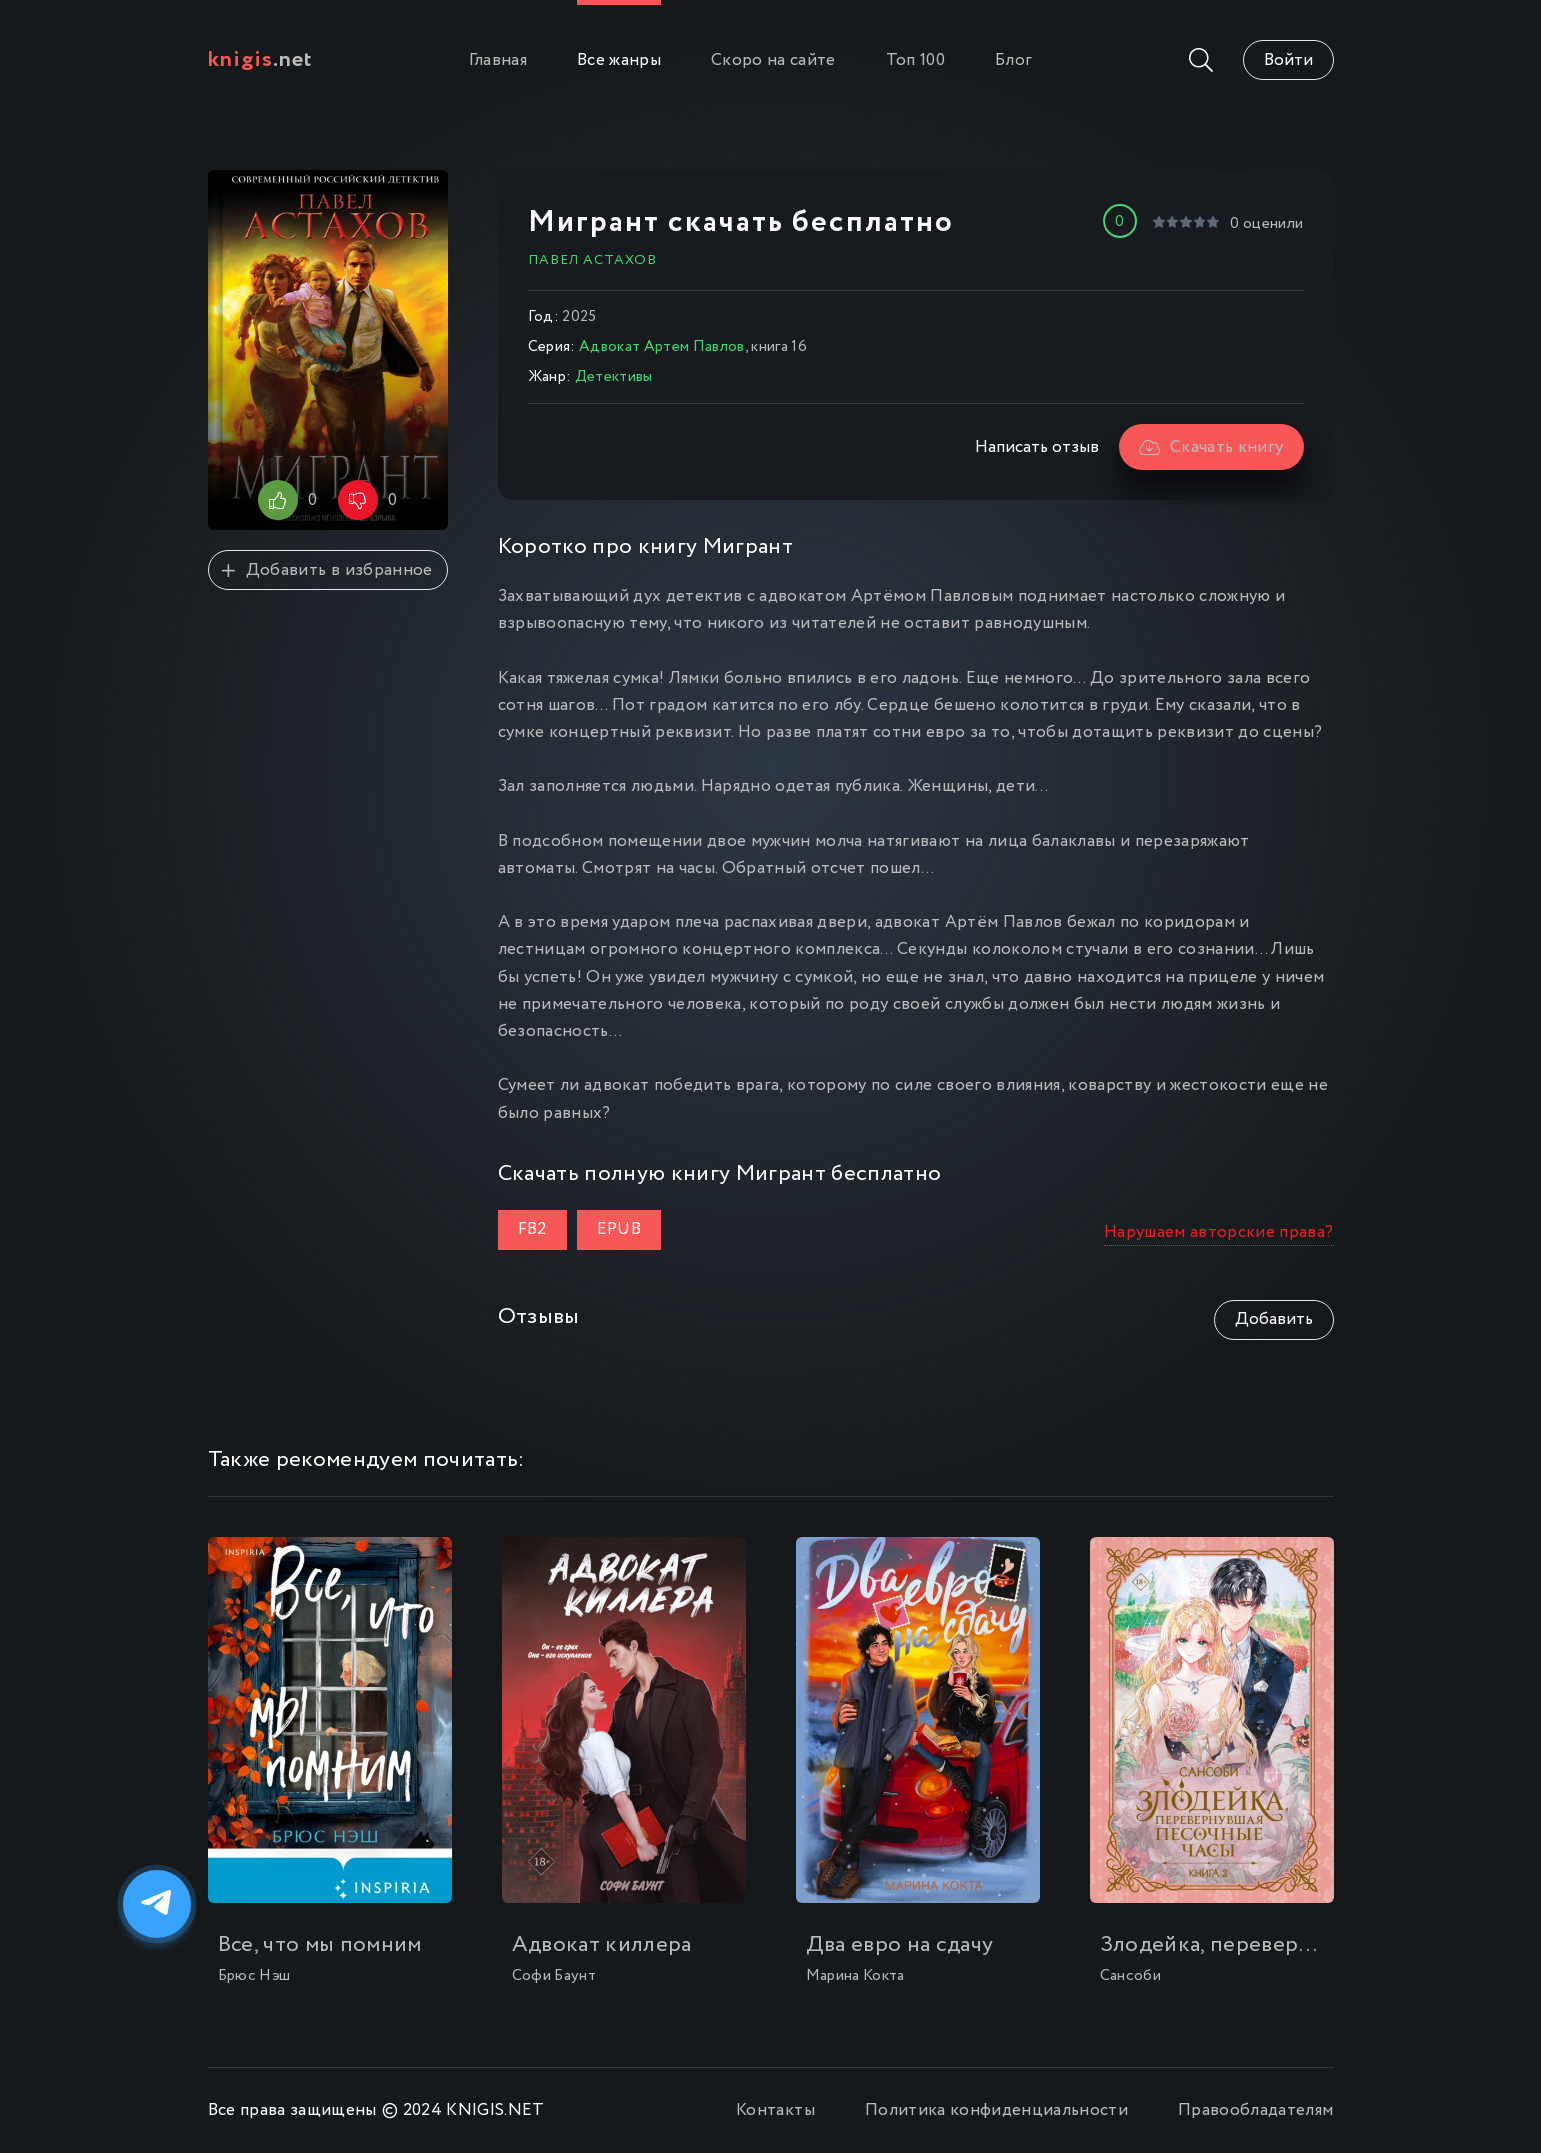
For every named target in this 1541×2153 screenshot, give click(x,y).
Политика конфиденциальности (996, 2110)
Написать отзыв (1037, 447)
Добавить (1274, 1319)
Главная (498, 60)
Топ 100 (915, 60)
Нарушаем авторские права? (1219, 1232)
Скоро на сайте (773, 60)
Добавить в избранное (327, 570)
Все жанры (619, 60)
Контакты (775, 2110)
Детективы (614, 377)
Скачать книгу (1211, 447)
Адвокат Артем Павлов (662, 347)
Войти (1288, 60)
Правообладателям (1255, 2110)
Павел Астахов (592, 260)
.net (260, 60)
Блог (1013, 60)
